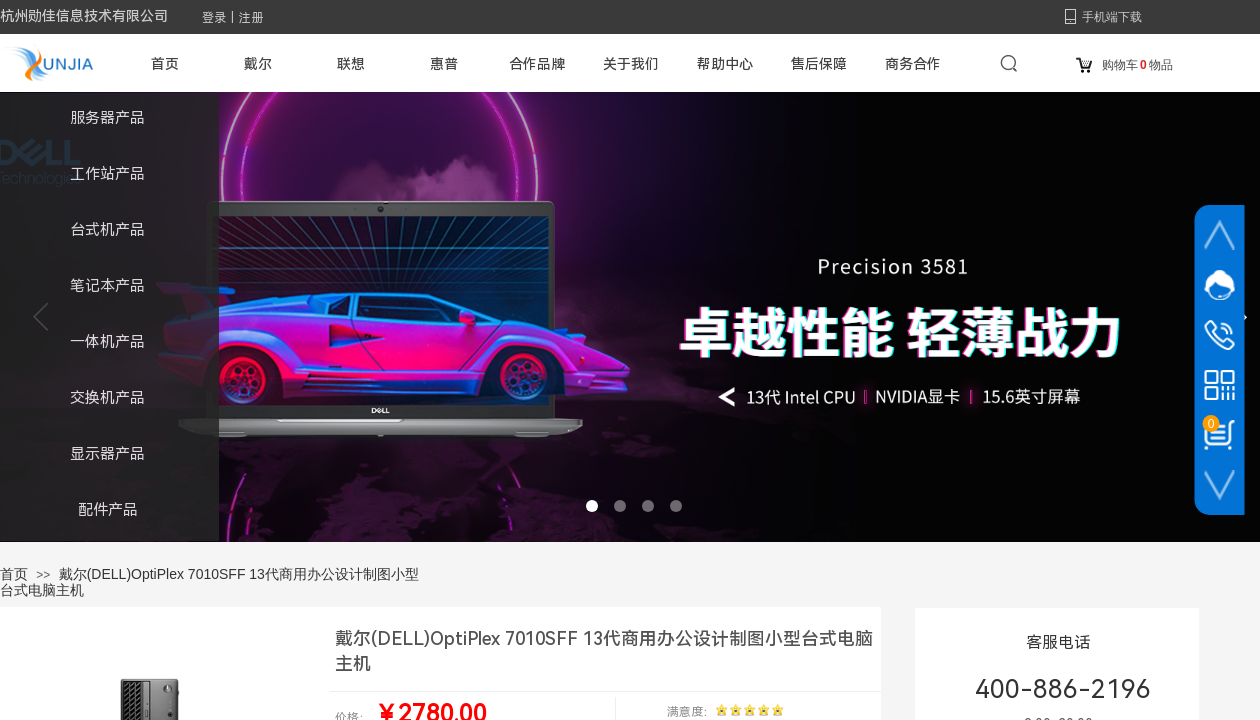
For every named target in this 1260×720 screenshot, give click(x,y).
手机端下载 (1112, 17)
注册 (251, 18)
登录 (214, 18)
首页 (14, 574)
